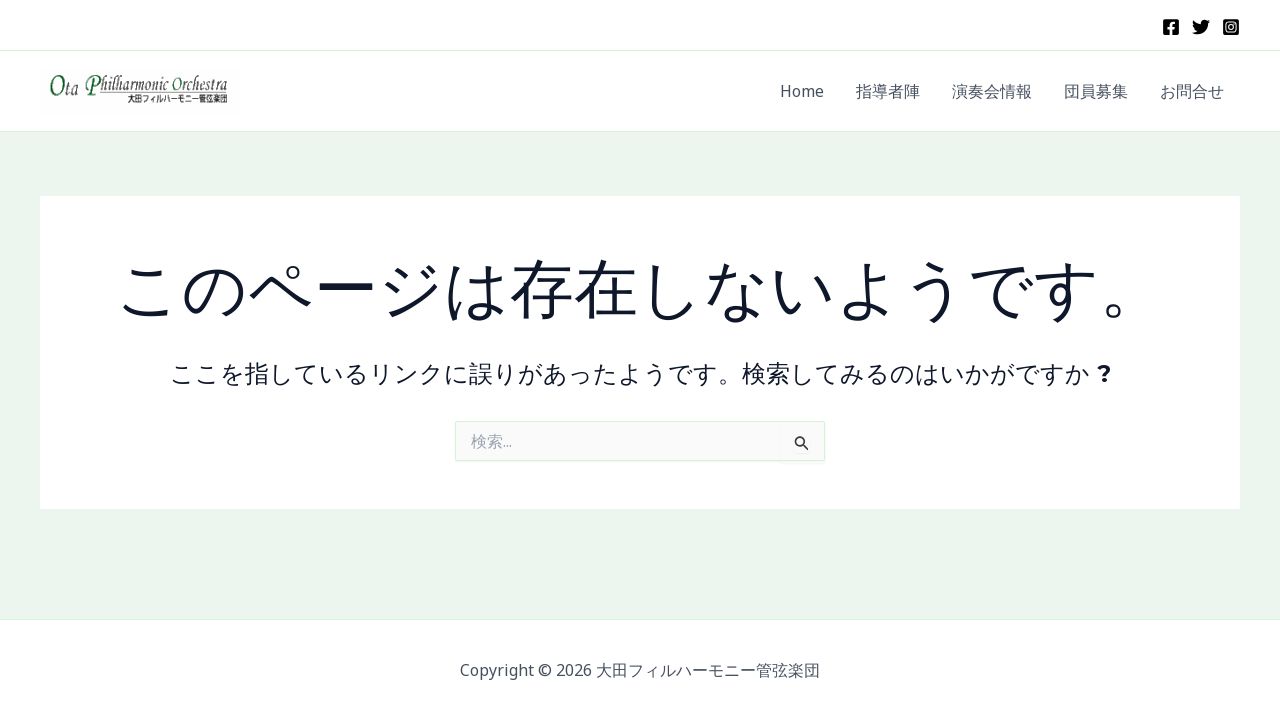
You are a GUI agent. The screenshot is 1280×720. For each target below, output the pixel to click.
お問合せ (1192, 91)
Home (802, 91)
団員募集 (1096, 91)
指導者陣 (888, 91)
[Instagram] (1231, 27)
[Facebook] (1171, 27)
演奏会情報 (992, 91)
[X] (1201, 27)
